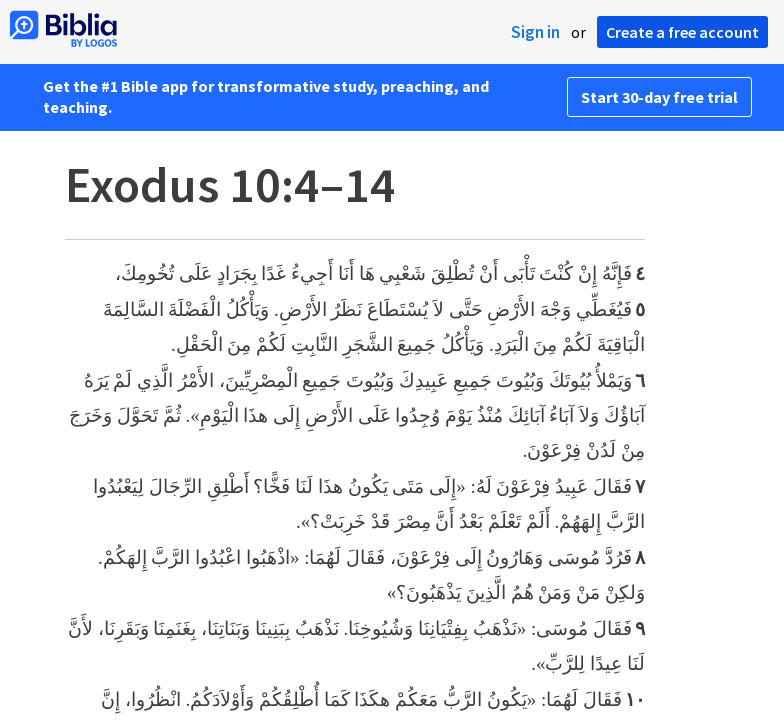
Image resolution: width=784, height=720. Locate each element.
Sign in (535, 32)
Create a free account (682, 32)
